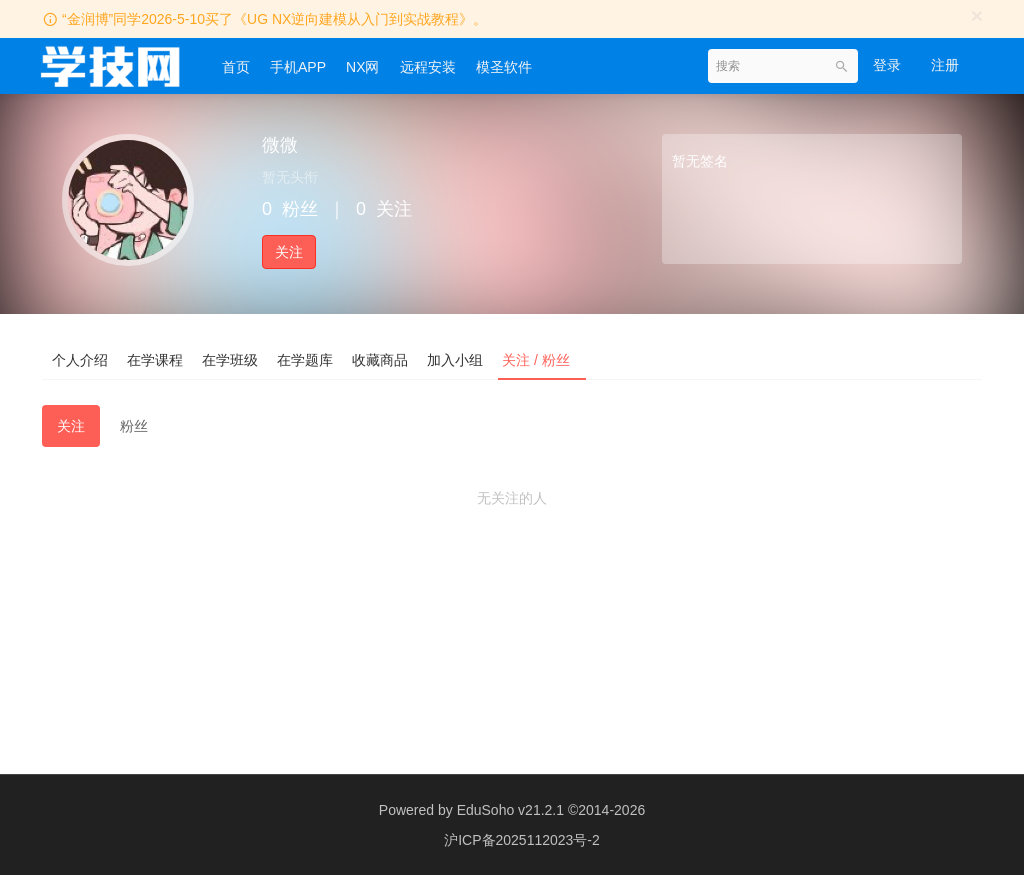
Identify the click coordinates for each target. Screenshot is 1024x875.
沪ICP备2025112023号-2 (522, 840)
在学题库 (308, 359)
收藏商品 (384, 359)
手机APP (298, 67)
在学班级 (232, 359)
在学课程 (156, 359)
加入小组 (460, 359)
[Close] (977, 15)
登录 (887, 65)
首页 (236, 67)
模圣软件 (504, 67)
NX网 (362, 67)
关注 (289, 252)
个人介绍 (80, 359)
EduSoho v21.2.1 (510, 810)
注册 (945, 65)
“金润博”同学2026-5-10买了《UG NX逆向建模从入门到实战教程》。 (275, 19)
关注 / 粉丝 (542, 359)
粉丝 (134, 426)
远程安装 (428, 67)
